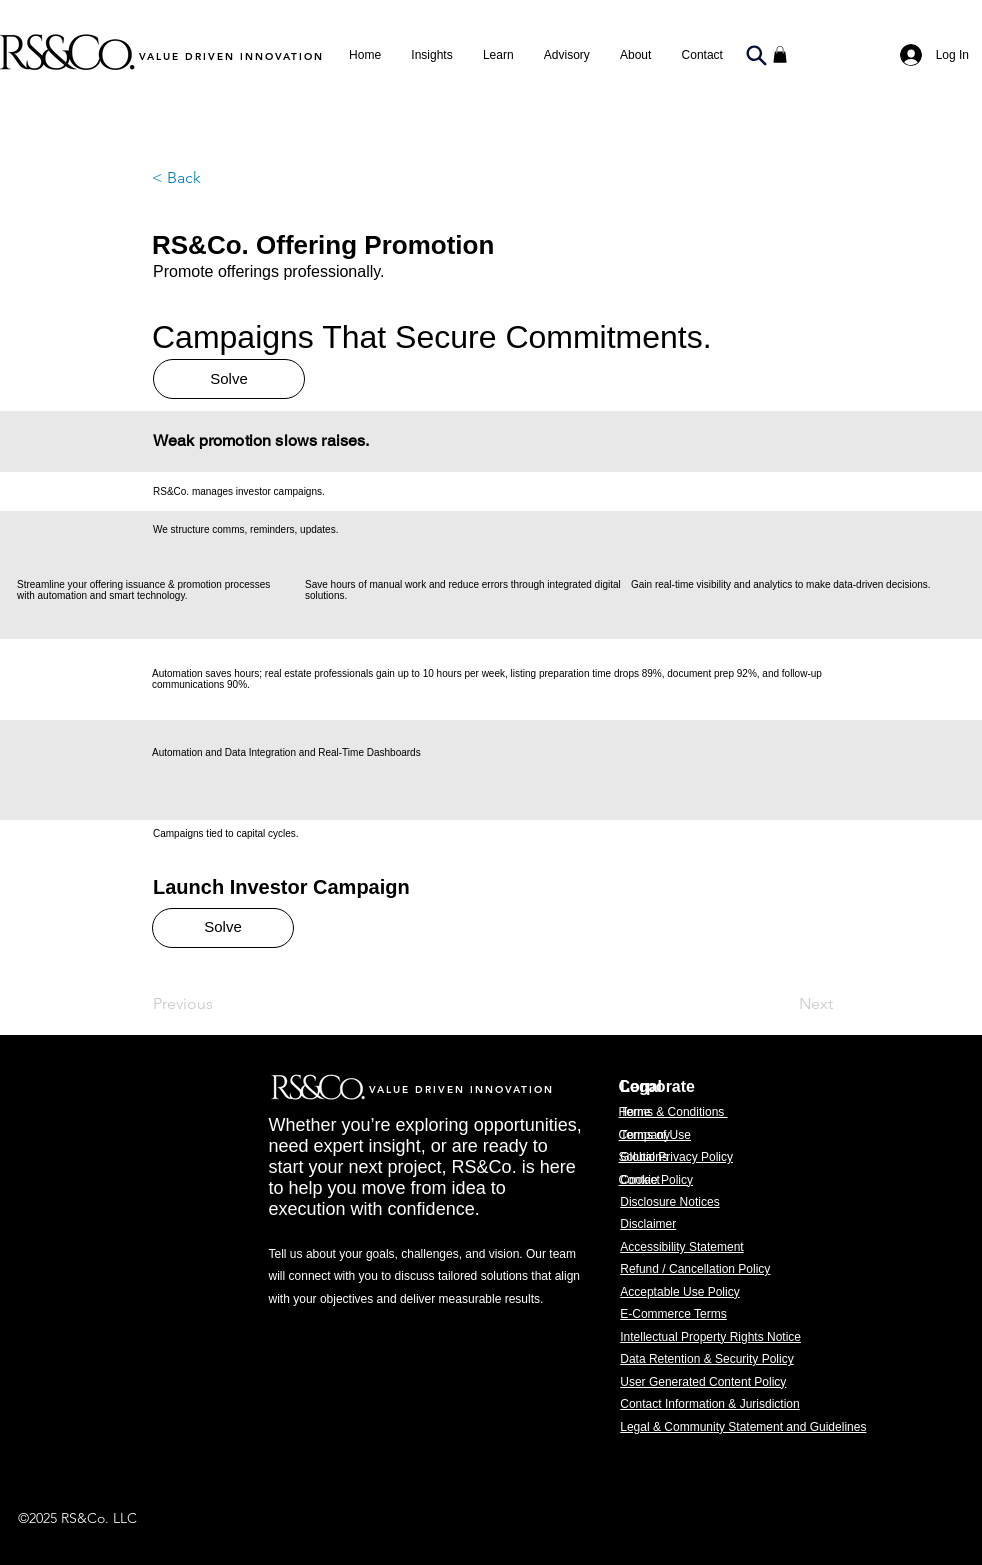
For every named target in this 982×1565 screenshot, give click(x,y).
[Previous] (219, 1005)
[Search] (756, 55)
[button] (567, 55)
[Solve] (229, 379)
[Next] (783, 1005)
